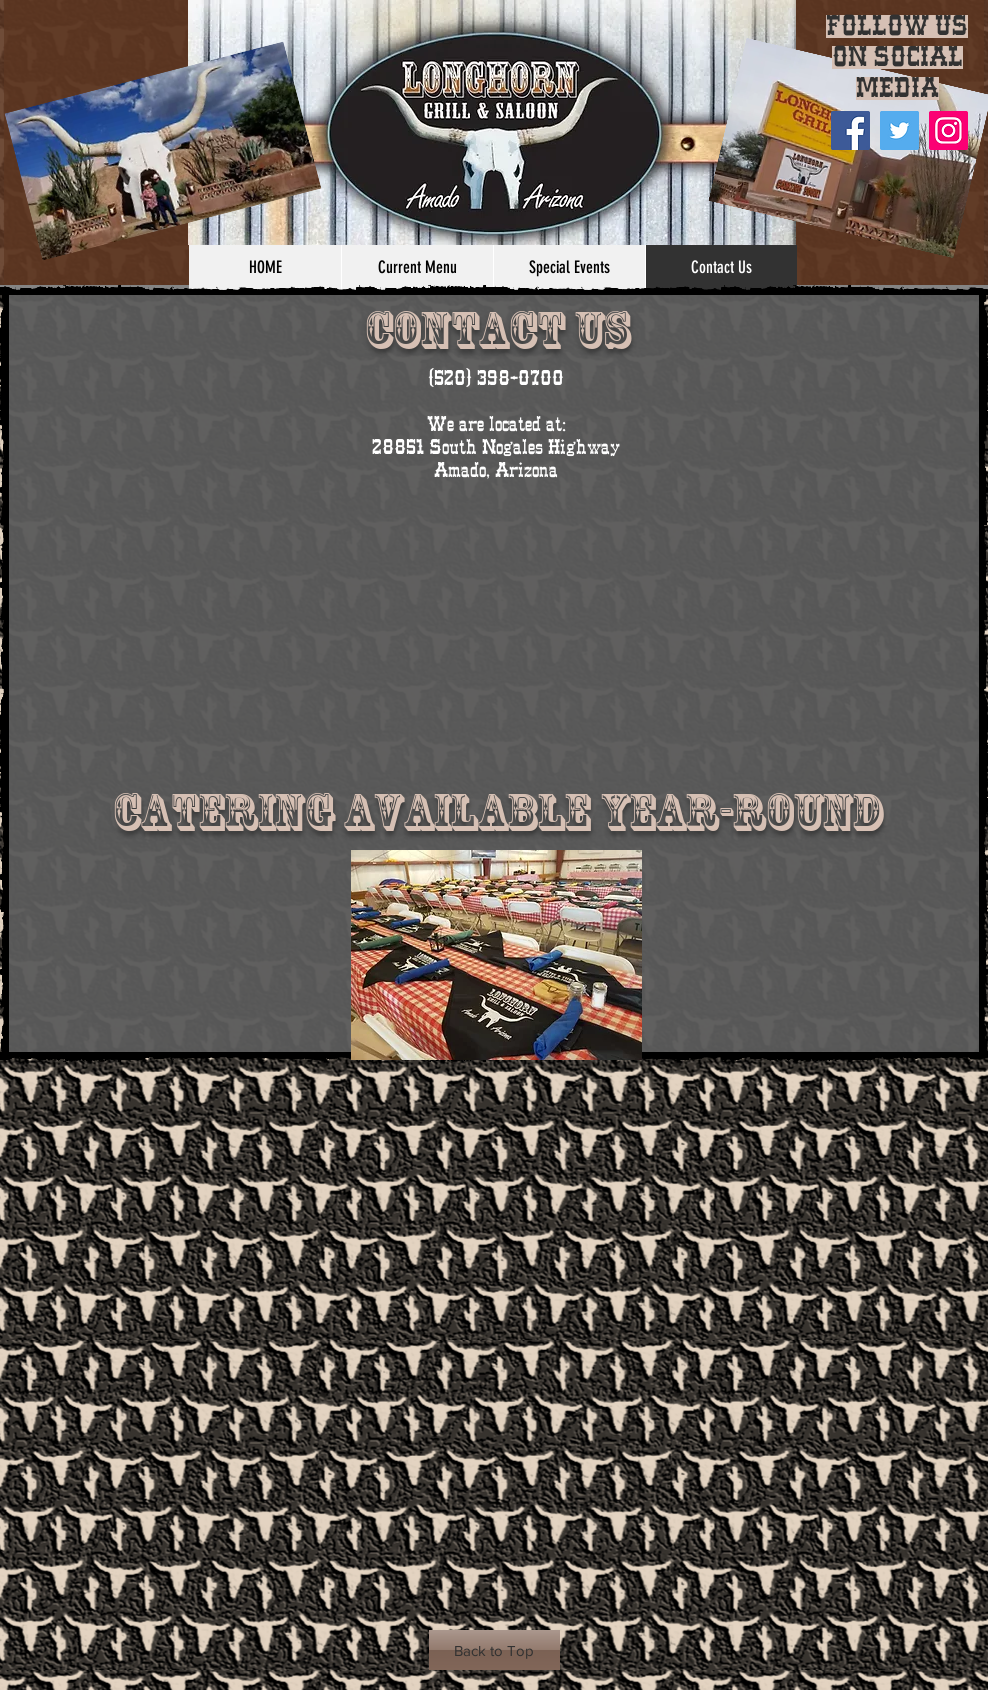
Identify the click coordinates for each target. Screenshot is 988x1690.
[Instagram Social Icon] (948, 130)
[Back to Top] (494, 1650)
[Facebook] (850, 130)
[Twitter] (899, 130)
